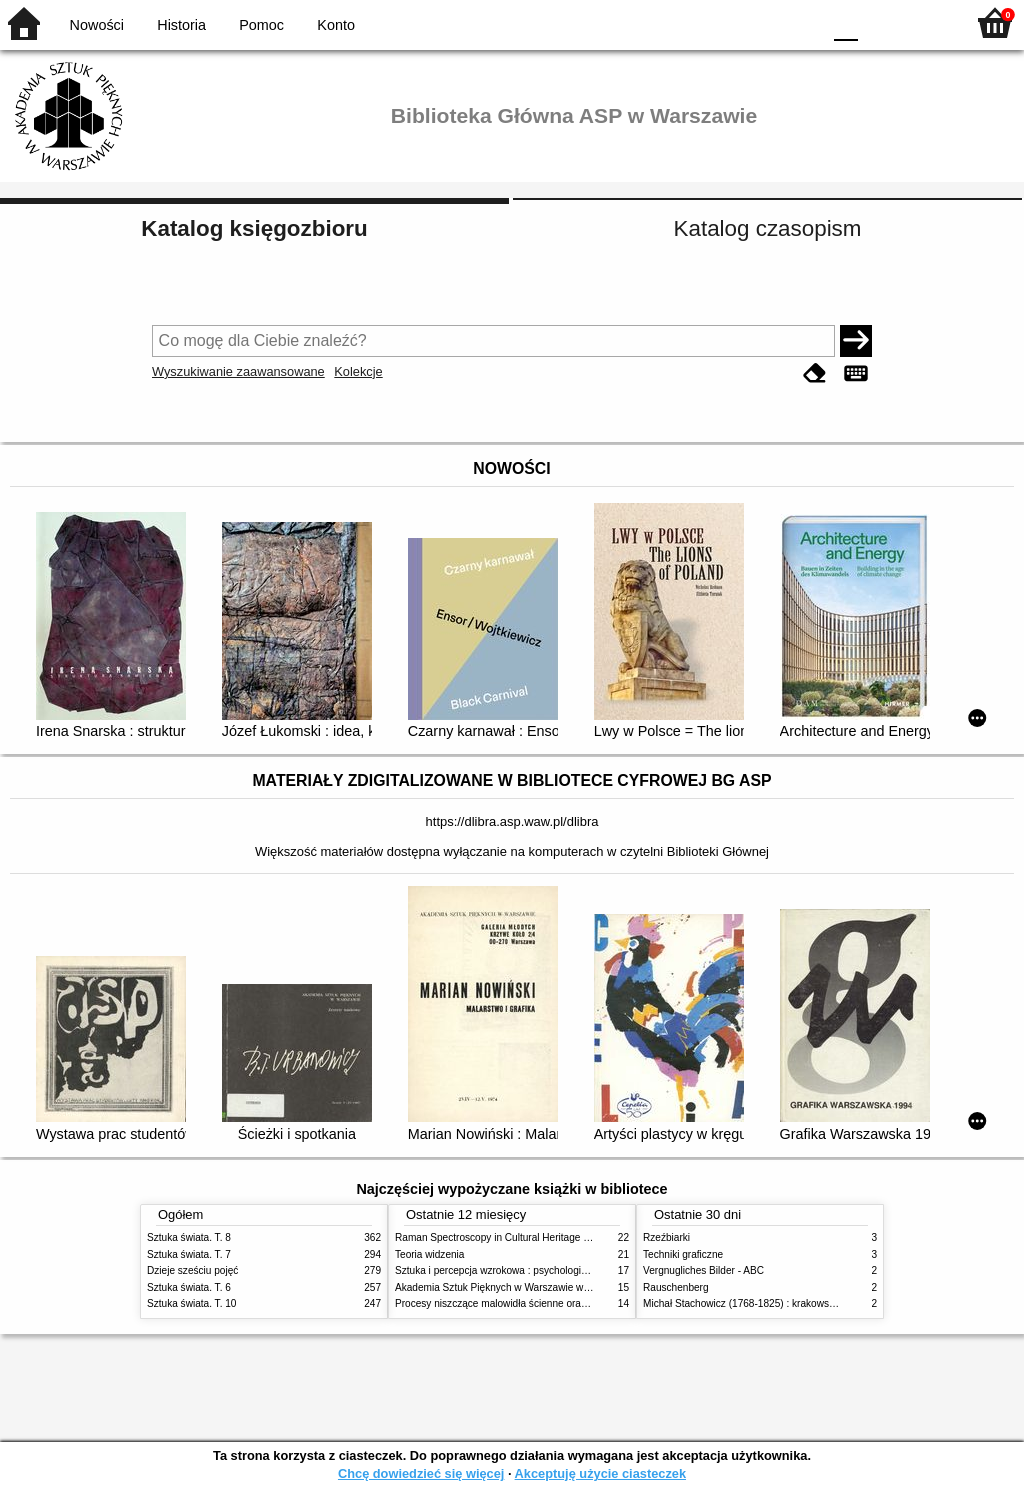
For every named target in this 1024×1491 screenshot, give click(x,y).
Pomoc (261, 25)
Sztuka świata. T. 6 (189, 1287)
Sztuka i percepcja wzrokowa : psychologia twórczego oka (524, 1270)
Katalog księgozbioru (254, 228)
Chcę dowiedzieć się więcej (421, 1473)
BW (719, 22)
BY (799, 22)
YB (758, 22)
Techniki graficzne (683, 1254)
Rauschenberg (676, 1287)
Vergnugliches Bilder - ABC (703, 1270)
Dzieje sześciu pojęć (192, 1270)
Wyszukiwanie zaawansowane (238, 371)
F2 (926, 22)
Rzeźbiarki (666, 1237)
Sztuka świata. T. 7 (189, 1254)
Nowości (97, 25)
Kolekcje (358, 371)
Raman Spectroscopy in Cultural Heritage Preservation (517, 1237)
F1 (880, 22)
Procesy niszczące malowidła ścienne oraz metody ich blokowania (543, 1303)
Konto (336, 25)
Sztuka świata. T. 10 (191, 1303)
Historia (181, 25)
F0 (845, 22)
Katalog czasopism (768, 228)
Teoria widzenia (429, 1254)
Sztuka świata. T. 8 (189, 1237)
